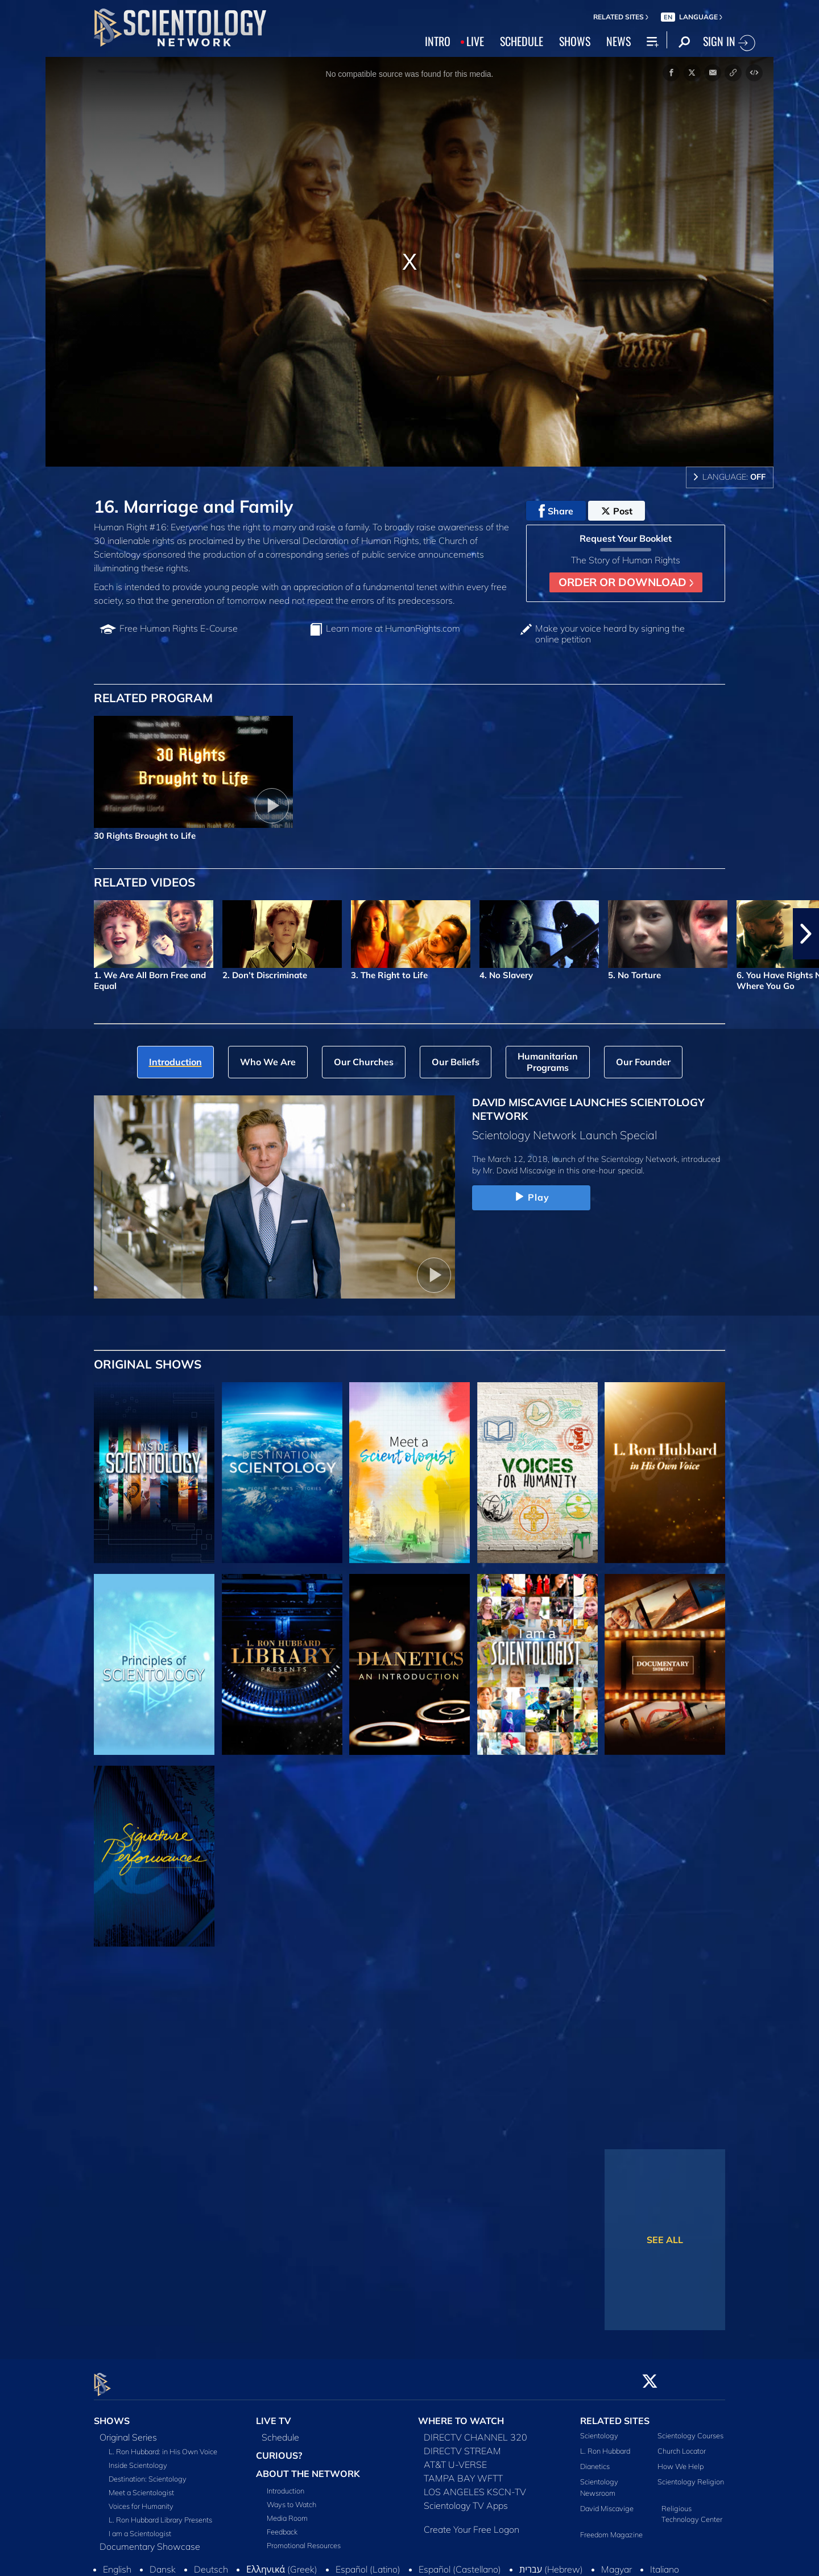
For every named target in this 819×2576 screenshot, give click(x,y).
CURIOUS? (279, 2448)
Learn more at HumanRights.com (393, 628)
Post (616, 511)
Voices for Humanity (141, 2499)
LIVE (475, 41)
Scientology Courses (690, 2428)
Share (556, 511)
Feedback (282, 2524)
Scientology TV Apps (466, 2498)
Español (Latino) (368, 2562)
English (117, 2562)
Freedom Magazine (611, 2528)
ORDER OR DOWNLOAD (626, 582)
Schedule (280, 2430)
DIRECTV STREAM (462, 2444)
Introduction (285, 2483)
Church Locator (681, 2444)
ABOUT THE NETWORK (308, 2466)
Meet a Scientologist (141, 2485)
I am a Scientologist (140, 2526)
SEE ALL (665, 2239)
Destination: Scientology (148, 2471)
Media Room (287, 2511)
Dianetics (595, 2459)
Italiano (664, 2562)
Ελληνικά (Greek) (281, 2562)
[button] (806, 933)
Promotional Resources (304, 2538)
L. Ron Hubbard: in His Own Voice (163, 2444)
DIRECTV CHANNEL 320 (475, 2430)
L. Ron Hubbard (605, 2444)
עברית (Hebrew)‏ (551, 2562)
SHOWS (574, 41)
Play (531, 1197)
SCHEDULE (521, 41)
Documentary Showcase (150, 2539)
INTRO (437, 41)
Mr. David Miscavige (519, 1170)
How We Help (680, 2459)
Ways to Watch (291, 2497)
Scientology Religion (690, 2475)
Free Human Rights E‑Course (178, 628)
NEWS (618, 41)
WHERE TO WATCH (461, 2414)
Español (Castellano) (460, 2562)
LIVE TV (273, 2414)
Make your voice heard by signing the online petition (610, 634)
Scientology (599, 2428)
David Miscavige (607, 2501)
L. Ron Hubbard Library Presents (160, 2512)
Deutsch (211, 2562)
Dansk (163, 2562)
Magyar (616, 2562)
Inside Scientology (138, 2458)
